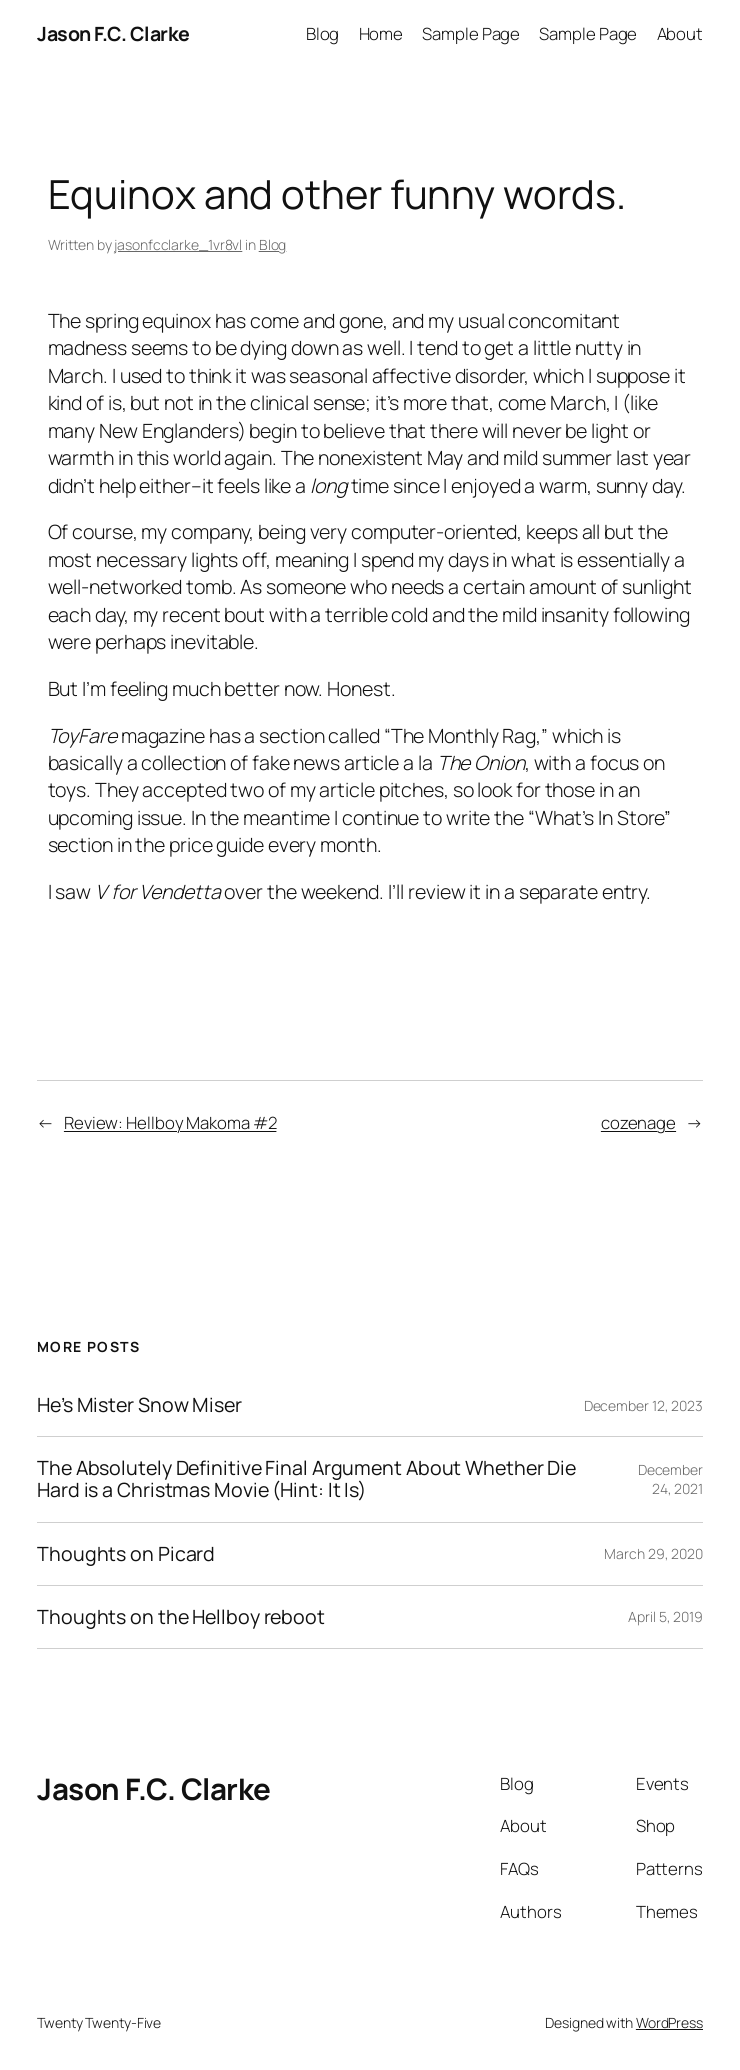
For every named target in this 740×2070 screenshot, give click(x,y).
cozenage (638, 1122)
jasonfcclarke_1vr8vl (178, 244)
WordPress (669, 2022)
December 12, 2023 (643, 1405)
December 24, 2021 (670, 1479)
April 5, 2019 (665, 1616)
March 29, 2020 (653, 1553)
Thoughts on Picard (126, 1554)
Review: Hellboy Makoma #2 (170, 1122)
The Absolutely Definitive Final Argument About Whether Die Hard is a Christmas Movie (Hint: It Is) (306, 1479)
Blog (323, 33)
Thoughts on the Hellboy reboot (181, 1617)
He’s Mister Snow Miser (139, 1405)
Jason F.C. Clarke (113, 33)
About (680, 33)
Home (381, 33)
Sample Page (471, 33)
